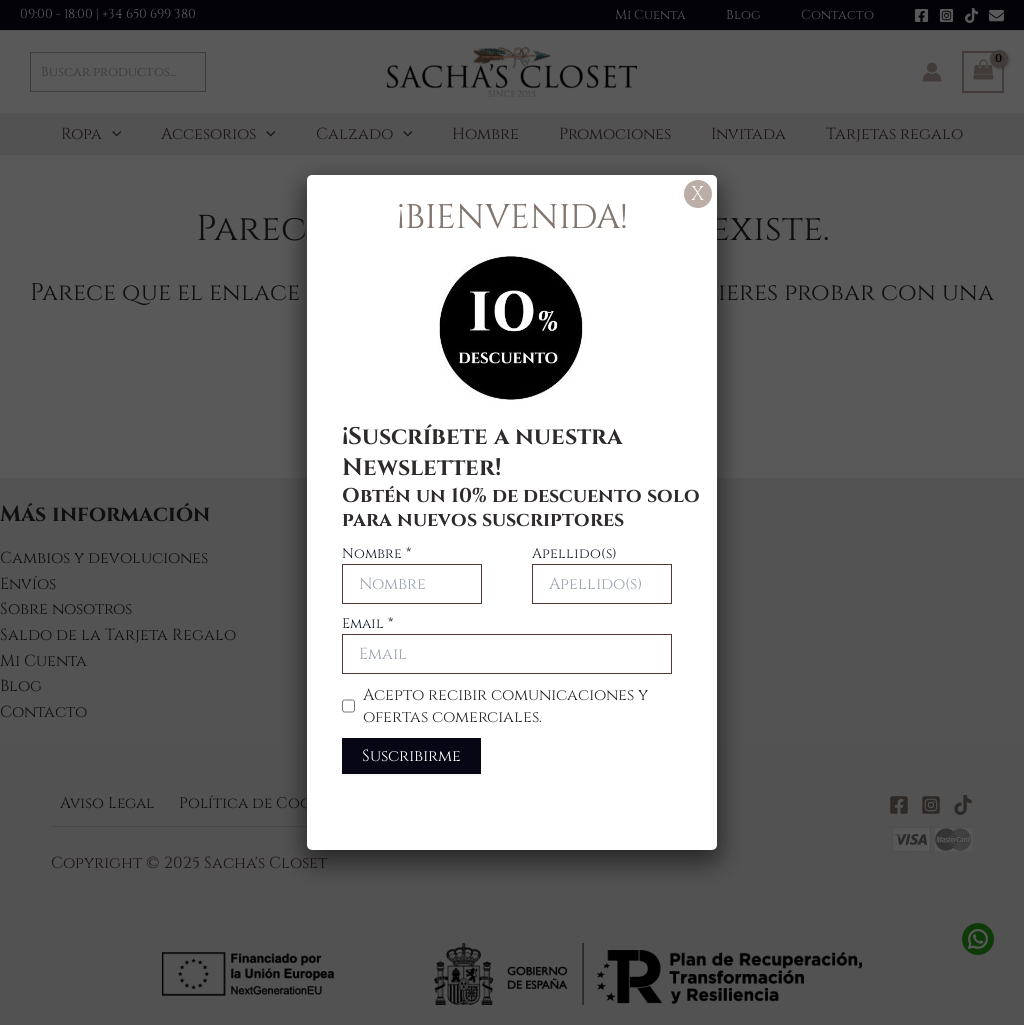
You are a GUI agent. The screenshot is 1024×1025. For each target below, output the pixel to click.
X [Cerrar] (697, 193)
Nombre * (376, 553)
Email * (367, 623)
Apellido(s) (574, 553)
